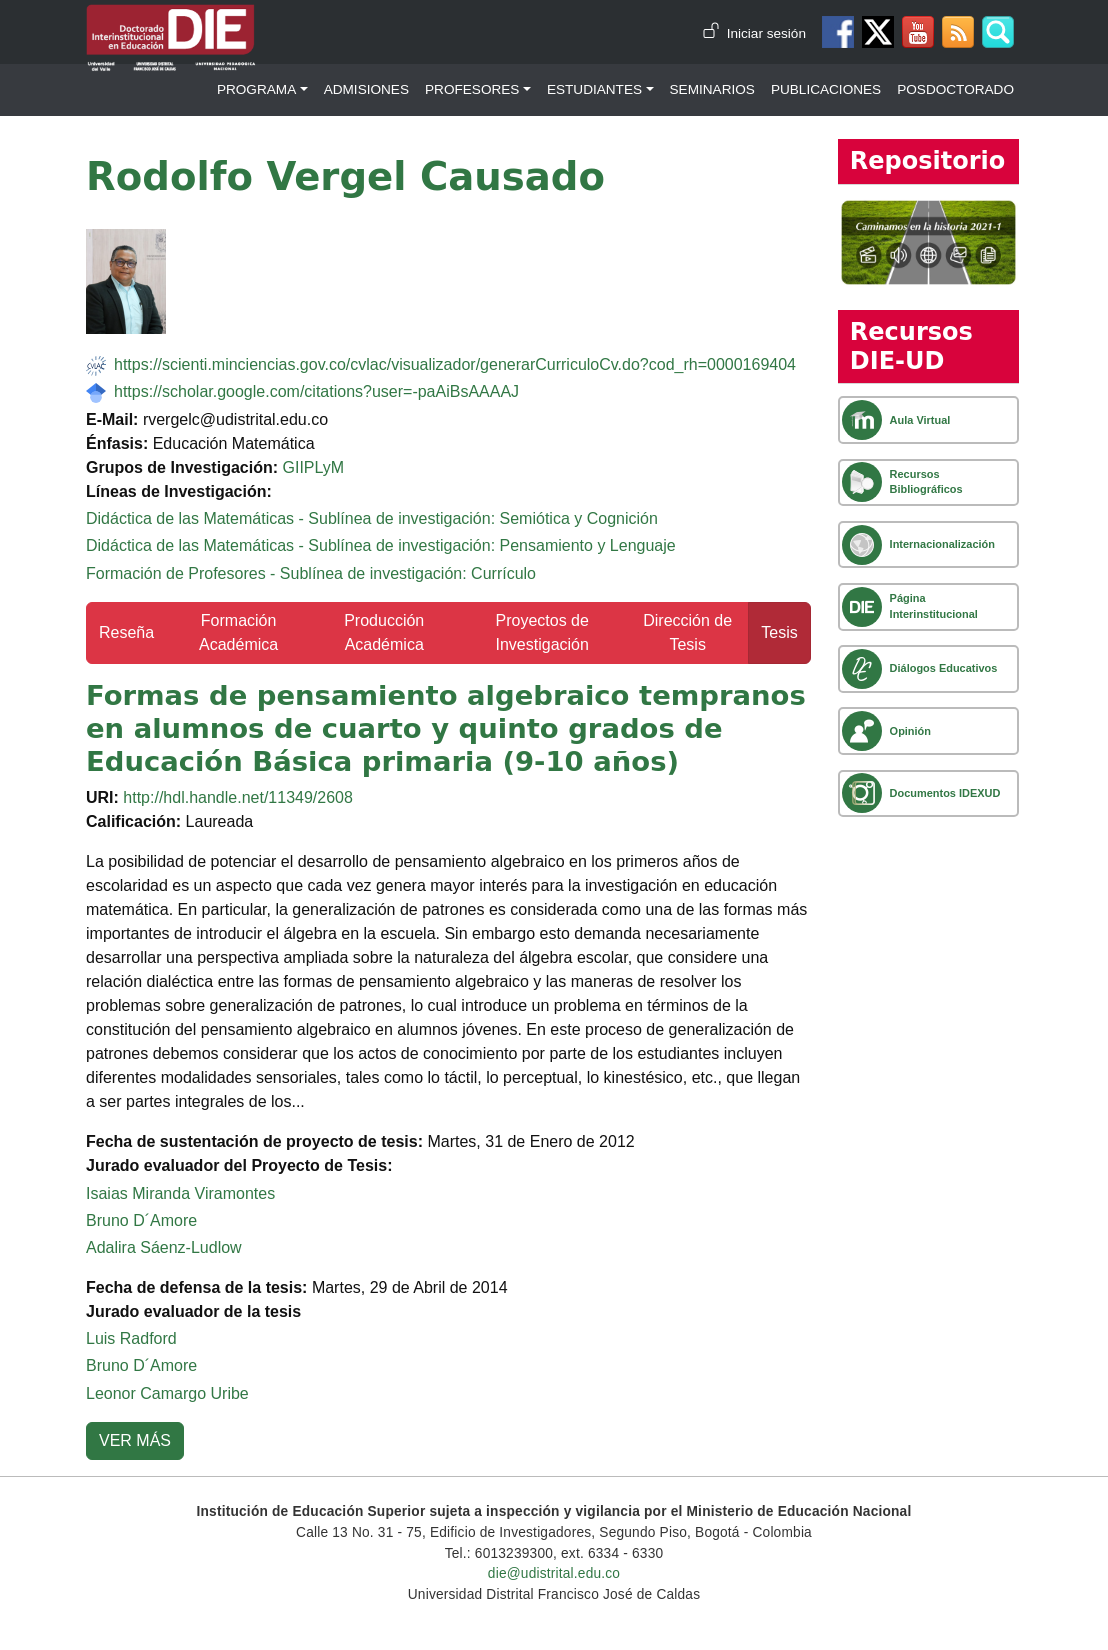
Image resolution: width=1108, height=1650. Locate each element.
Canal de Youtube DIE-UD (918, 32)
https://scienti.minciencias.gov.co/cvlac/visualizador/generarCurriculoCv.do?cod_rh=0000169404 (455, 364)
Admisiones (366, 89)
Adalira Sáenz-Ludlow (164, 1247)
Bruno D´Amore (141, 1220)
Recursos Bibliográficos (926, 481)
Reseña (126, 632)
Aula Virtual (920, 420)
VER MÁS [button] (135, 1440)
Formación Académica (238, 632)
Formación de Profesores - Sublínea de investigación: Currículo (311, 573)
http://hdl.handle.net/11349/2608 (238, 797)
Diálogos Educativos (944, 668)
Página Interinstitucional (934, 605)
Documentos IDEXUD (945, 793)
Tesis (779, 632)
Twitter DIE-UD (878, 32)
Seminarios (712, 89)
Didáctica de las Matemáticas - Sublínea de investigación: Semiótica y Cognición (372, 518)
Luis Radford (131, 1338)
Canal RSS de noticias (958, 32)
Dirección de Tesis (687, 632)
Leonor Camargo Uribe (167, 1393)
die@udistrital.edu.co (554, 1573)
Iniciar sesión (766, 33)
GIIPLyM (313, 467)
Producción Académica (384, 632)
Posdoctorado (955, 89)
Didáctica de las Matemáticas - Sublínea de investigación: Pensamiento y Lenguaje (381, 545)
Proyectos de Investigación (541, 632)
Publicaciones (826, 89)
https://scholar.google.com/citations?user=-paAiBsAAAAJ (316, 391)
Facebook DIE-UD (838, 32)
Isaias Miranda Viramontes (180, 1193)
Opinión (910, 731)
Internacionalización (942, 544)
